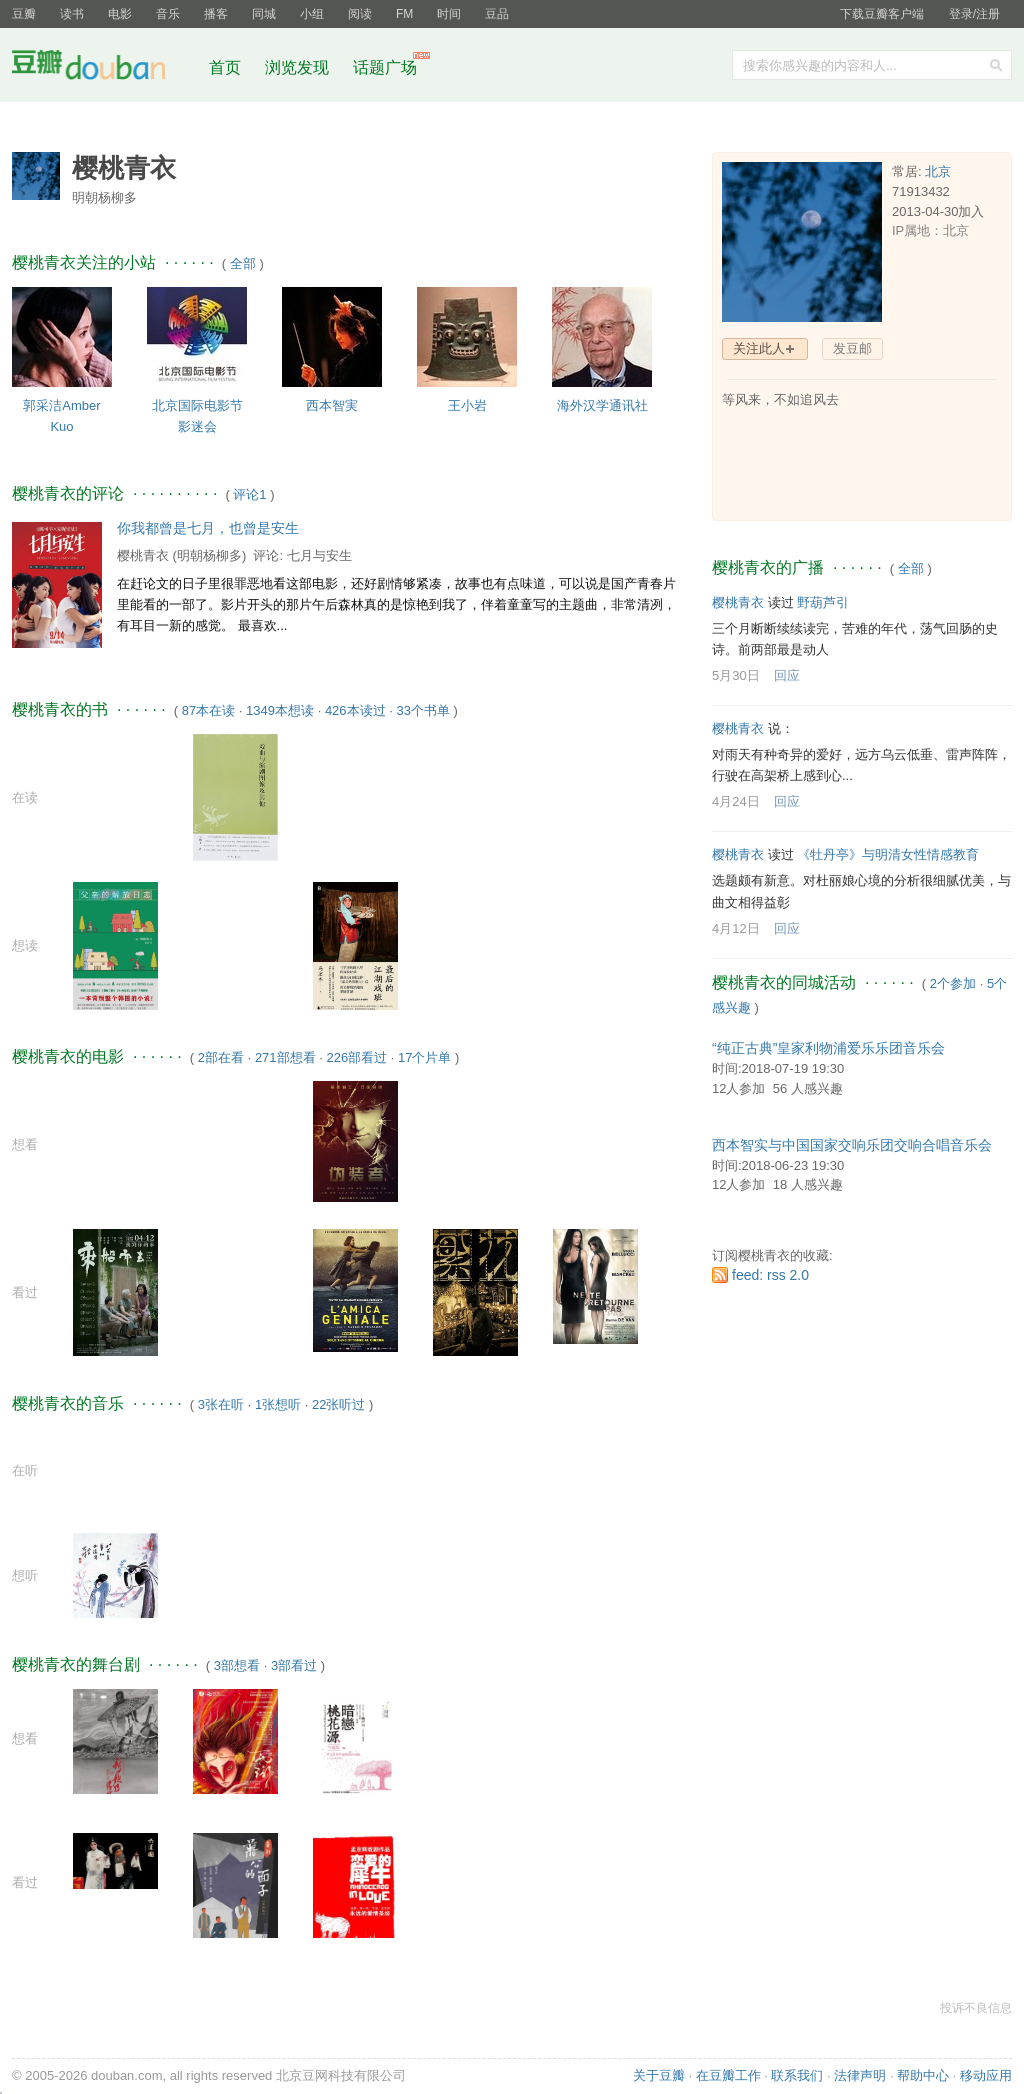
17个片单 (424, 1057)
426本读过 (355, 710)
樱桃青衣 (143, 555)
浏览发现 (299, 67)
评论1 (249, 494)
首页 (225, 67)
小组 (312, 14)
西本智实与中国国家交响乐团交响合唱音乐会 (852, 1145)
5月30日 (736, 675)
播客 (216, 14)
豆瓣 (24, 14)
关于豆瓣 (659, 2075)
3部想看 (237, 1665)
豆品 (497, 14)
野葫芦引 (823, 602)
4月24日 (736, 801)
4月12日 (736, 928)
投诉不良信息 (976, 2008)
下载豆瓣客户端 (882, 14)
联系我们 (797, 2075)
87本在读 (208, 710)
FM (404, 14)
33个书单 (422, 710)
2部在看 (221, 1057)
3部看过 (294, 1665)
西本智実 (332, 405)
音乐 (168, 14)
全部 (243, 263)
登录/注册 (974, 14)
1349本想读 (280, 710)
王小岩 (467, 405)
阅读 (360, 14)
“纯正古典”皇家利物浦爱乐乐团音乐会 (828, 1048)
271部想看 (285, 1057)
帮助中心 (923, 2075)
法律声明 (860, 2075)
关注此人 (759, 348)
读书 (72, 14)
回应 (787, 675)
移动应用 (986, 2075)
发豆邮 (852, 348)
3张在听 (221, 1404)
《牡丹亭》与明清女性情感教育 (888, 854)
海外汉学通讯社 (602, 405)
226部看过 (356, 1057)
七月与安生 (319, 555)
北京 (938, 171)
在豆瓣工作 (728, 2075)
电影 (120, 14)
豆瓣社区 (104, 68)
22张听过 (338, 1404)
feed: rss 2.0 (770, 1275)
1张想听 (278, 1404)
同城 (264, 14)
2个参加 (953, 983)
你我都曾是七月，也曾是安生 (208, 528)
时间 (449, 14)
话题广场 (385, 67)
